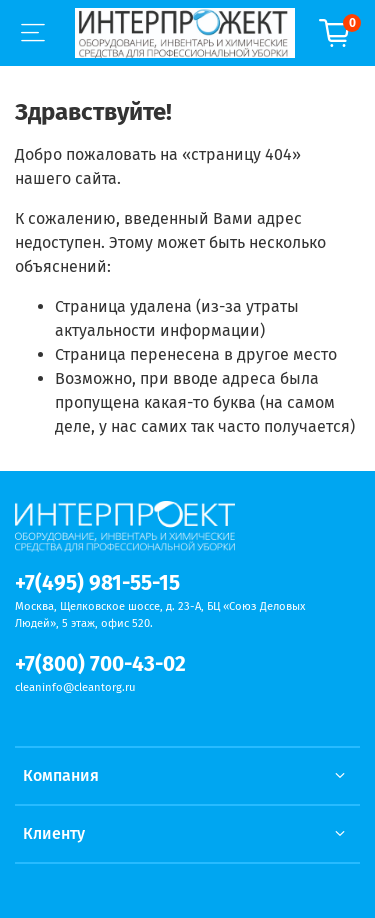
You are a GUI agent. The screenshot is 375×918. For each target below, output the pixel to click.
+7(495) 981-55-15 (97, 583)
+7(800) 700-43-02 (100, 664)
